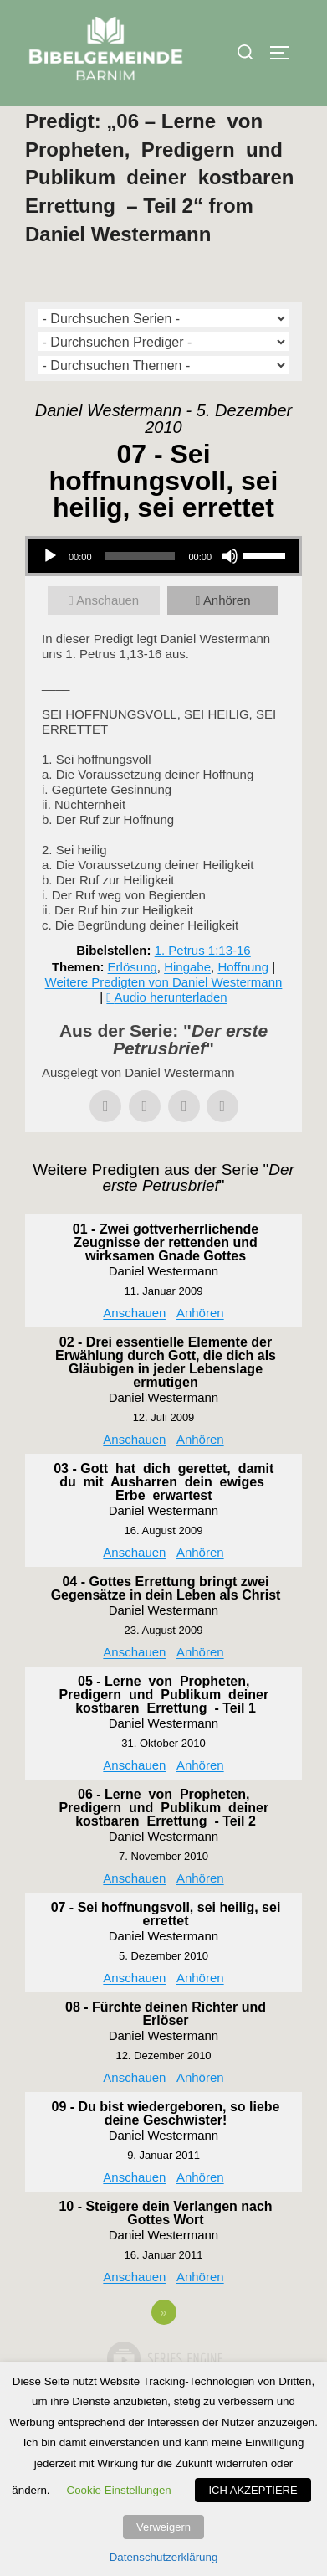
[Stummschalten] (230, 592)
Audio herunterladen (171, 1033)
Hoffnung (242, 1003)
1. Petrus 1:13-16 (203, 986)
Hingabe (187, 1003)
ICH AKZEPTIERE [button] (252, 2490)
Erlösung (132, 1003)
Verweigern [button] (163, 2527)
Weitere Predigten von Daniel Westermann (164, 1018)
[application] (163, 592)
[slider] (140, 592)
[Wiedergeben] (50, 592)
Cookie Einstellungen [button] (119, 2490)
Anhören (227, 636)
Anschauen (107, 636)
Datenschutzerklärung (164, 2557)
